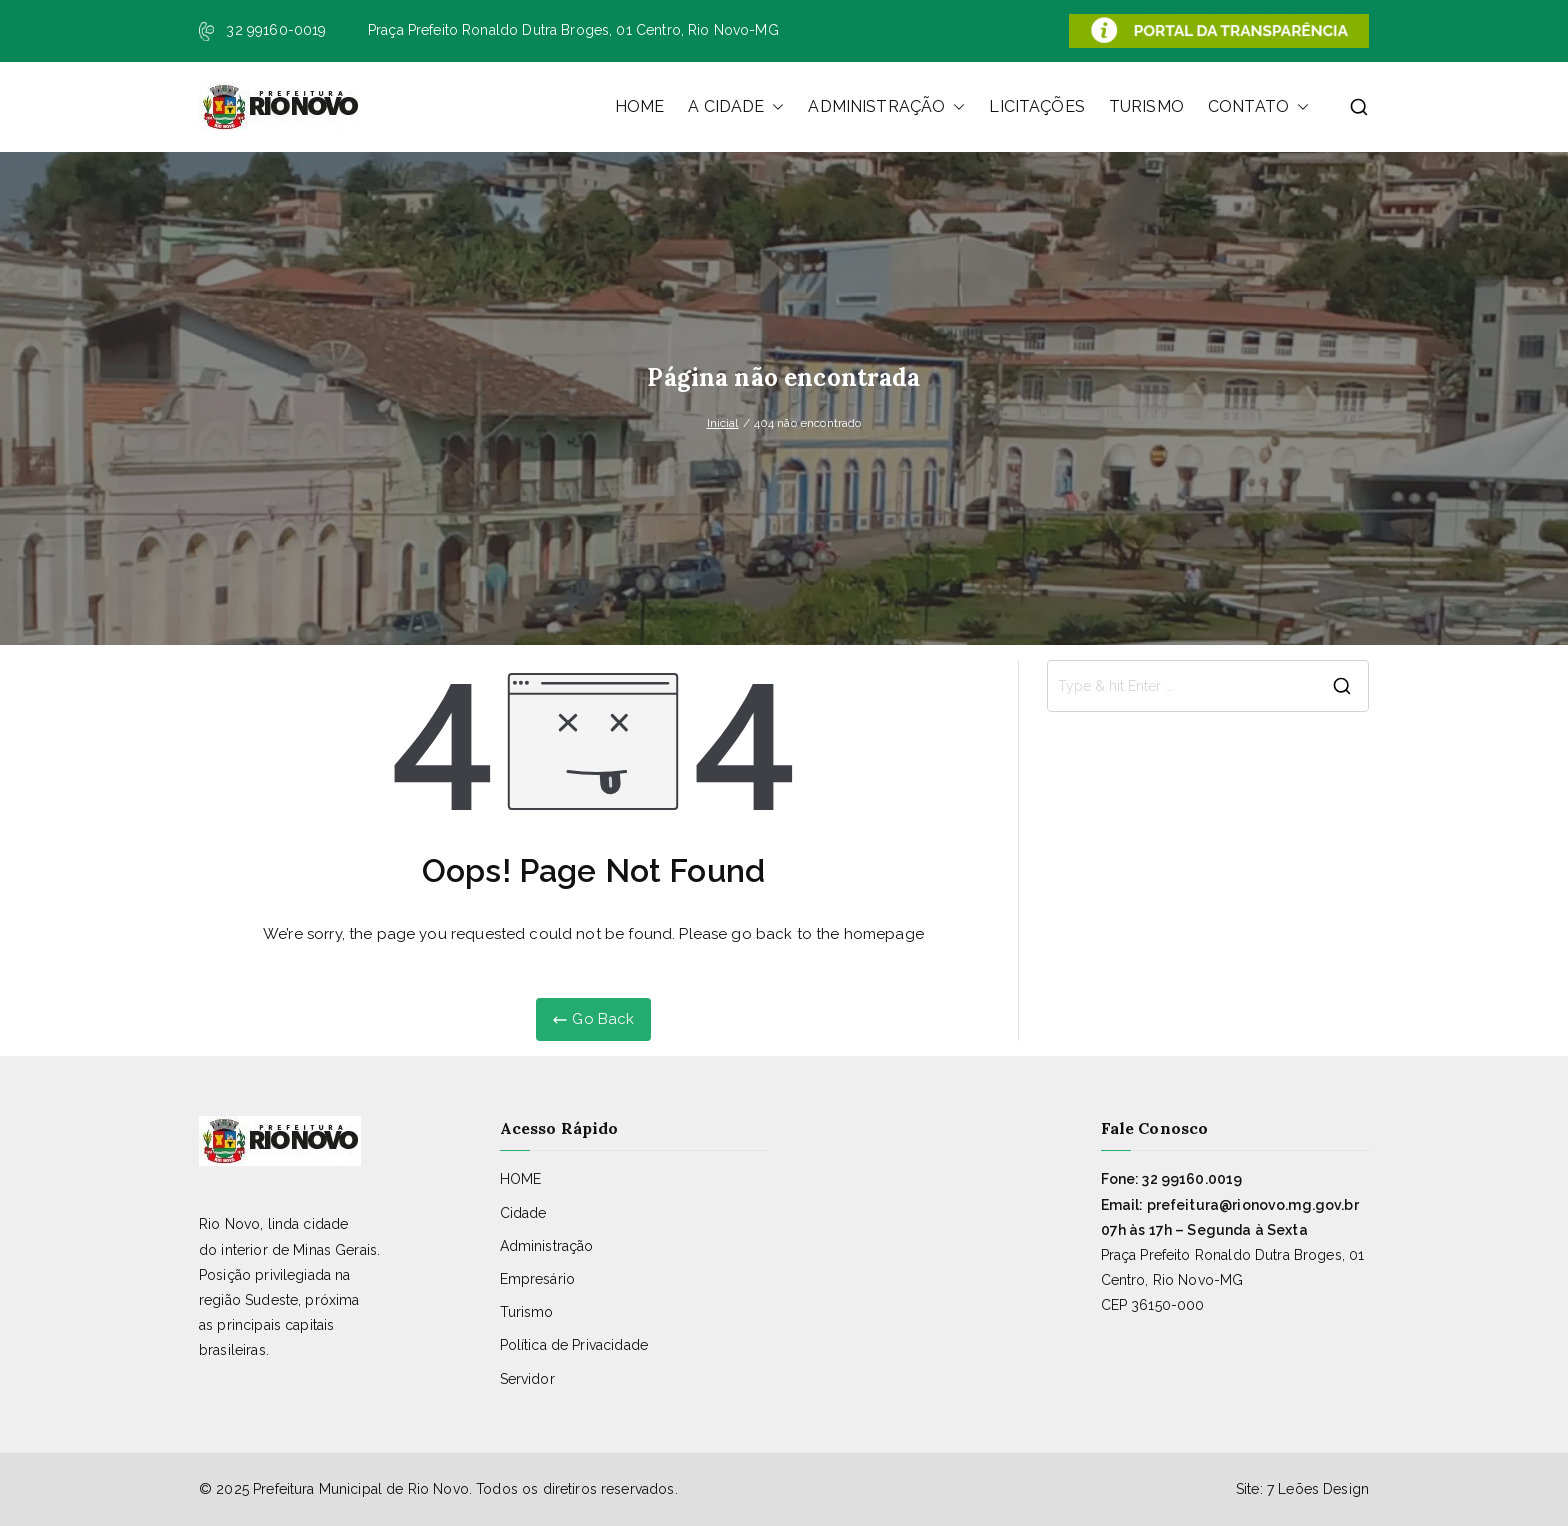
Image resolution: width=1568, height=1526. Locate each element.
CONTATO (1258, 107)
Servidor (527, 1379)
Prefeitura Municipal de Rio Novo (361, 1489)
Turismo (527, 1312)
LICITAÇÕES (1037, 106)
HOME (640, 106)
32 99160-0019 (276, 30)
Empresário (538, 1279)
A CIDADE (736, 107)
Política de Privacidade (574, 1345)
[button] (774, 107)
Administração (547, 1246)
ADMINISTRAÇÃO (886, 107)
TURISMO (1146, 106)
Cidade (523, 1213)
